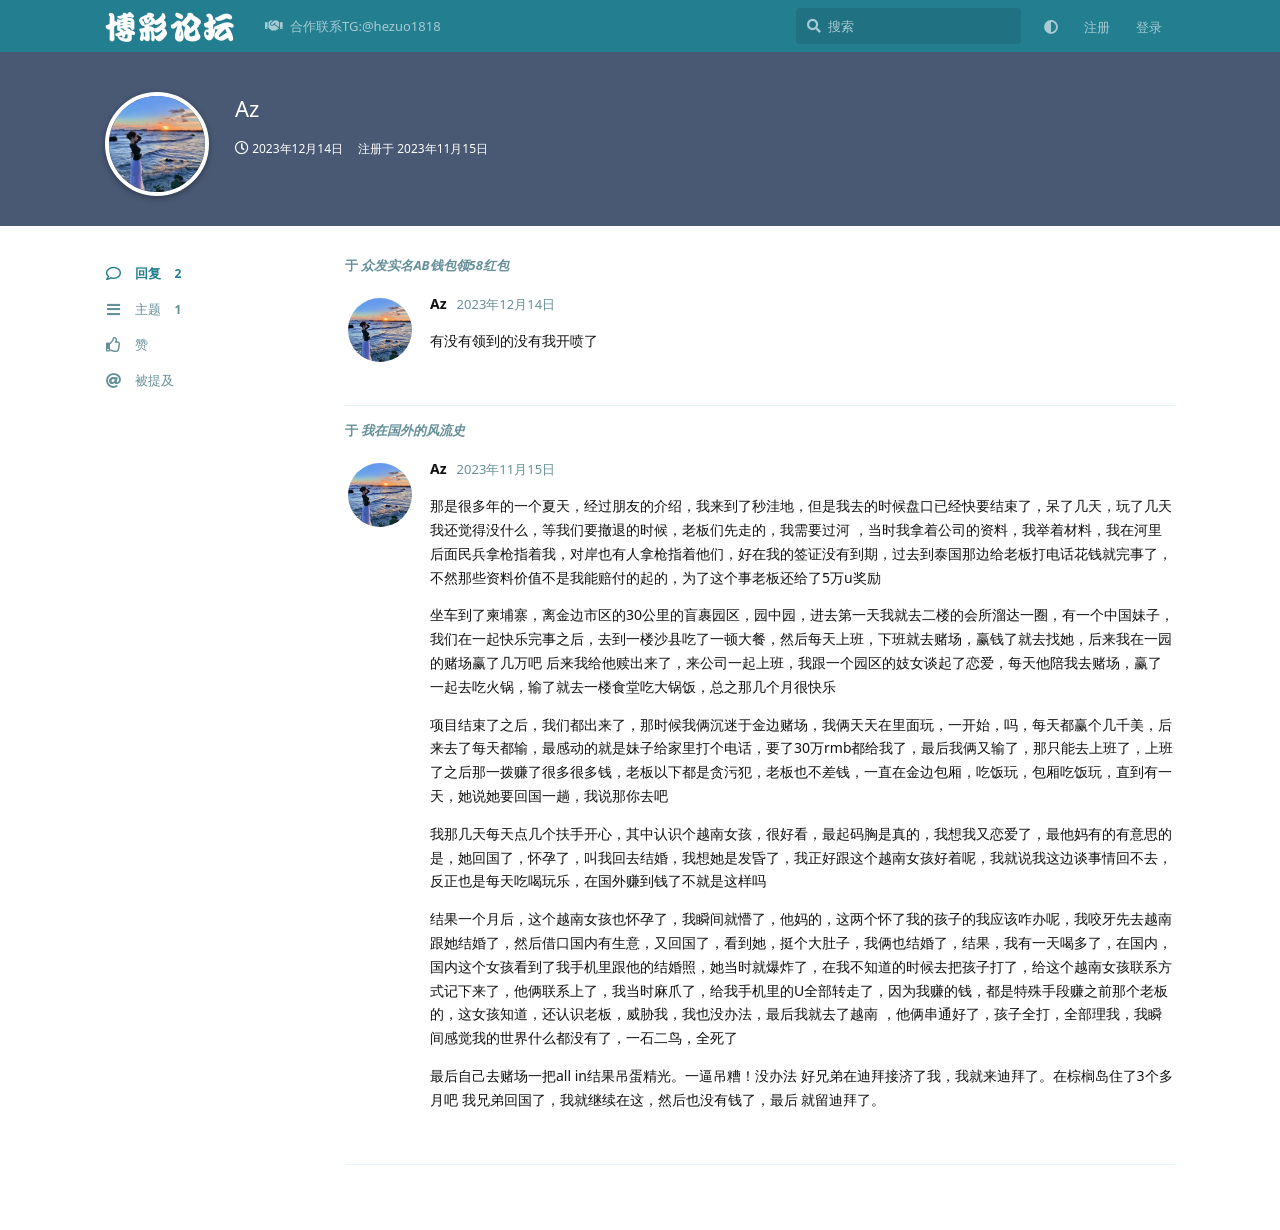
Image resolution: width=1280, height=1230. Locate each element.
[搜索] (908, 26)
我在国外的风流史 (413, 430)
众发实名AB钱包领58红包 (435, 265)
